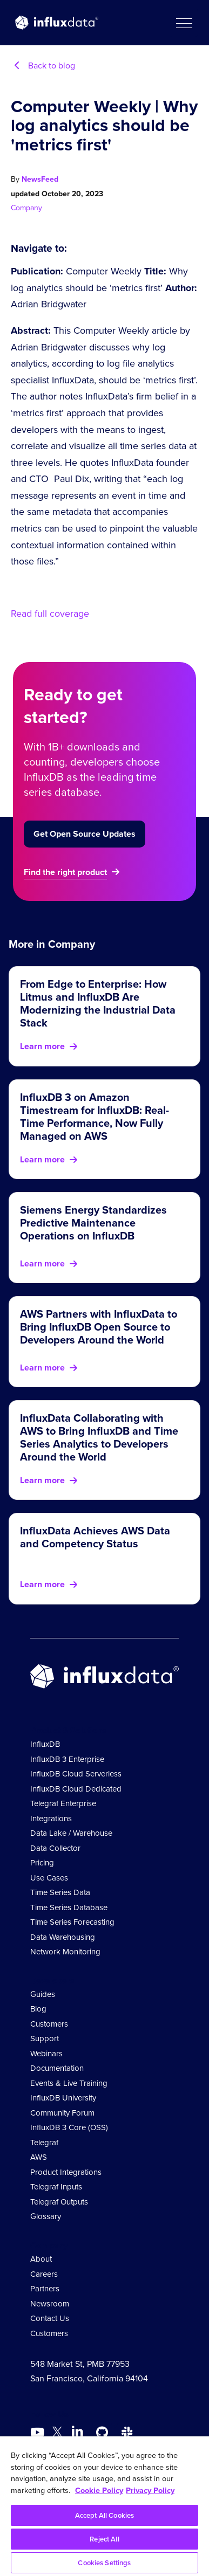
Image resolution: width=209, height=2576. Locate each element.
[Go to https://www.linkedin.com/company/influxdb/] (77, 2431)
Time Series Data (60, 1892)
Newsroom (49, 2304)
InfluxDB (45, 1744)
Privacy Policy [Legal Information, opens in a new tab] (150, 2490)
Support (44, 2038)
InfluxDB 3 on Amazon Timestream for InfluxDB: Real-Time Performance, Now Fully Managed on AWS (94, 1116)
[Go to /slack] (127, 2432)
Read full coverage (50, 614)
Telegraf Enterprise (63, 1803)
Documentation (57, 2068)
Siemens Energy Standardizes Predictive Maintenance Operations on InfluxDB (93, 1223)
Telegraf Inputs (56, 2187)
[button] (184, 23)
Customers (49, 2024)
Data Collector (55, 1848)
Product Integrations (66, 2172)
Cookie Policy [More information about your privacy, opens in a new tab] (99, 2490)
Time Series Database (68, 1907)
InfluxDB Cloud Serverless (76, 1774)
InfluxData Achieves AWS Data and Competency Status (95, 1537)
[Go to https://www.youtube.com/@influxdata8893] (38, 2432)
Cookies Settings (104, 2563)
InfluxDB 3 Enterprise (67, 1759)
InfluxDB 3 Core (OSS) (69, 2127)
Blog (38, 2009)
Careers (44, 2274)
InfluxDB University (63, 2098)
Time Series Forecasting (72, 1922)
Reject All (104, 2539)
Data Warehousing (62, 1937)
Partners (44, 2289)
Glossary (45, 2216)
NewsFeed (40, 179)
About (41, 2259)
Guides (42, 1994)
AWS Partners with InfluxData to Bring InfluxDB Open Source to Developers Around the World (98, 1327)
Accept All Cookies (104, 2515)
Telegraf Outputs (59, 2202)
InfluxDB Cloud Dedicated (76, 1789)
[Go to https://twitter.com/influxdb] (57, 2434)
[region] (104, 2506)
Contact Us (49, 2318)
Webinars (46, 2054)
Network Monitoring (65, 1952)
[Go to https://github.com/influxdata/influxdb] (102, 2432)
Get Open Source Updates (84, 834)
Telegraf (44, 2142)
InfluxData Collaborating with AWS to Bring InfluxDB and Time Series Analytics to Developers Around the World (99, 1437)
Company (26, 207)
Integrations (51, 1818)
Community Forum (62, 2113)
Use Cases (49, 1878)
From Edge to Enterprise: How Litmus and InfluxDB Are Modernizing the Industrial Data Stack (98, 1003)
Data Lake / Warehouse (71, 1833)
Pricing (42, 1863)
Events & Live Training (68, 2083)
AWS (38, 2157)
